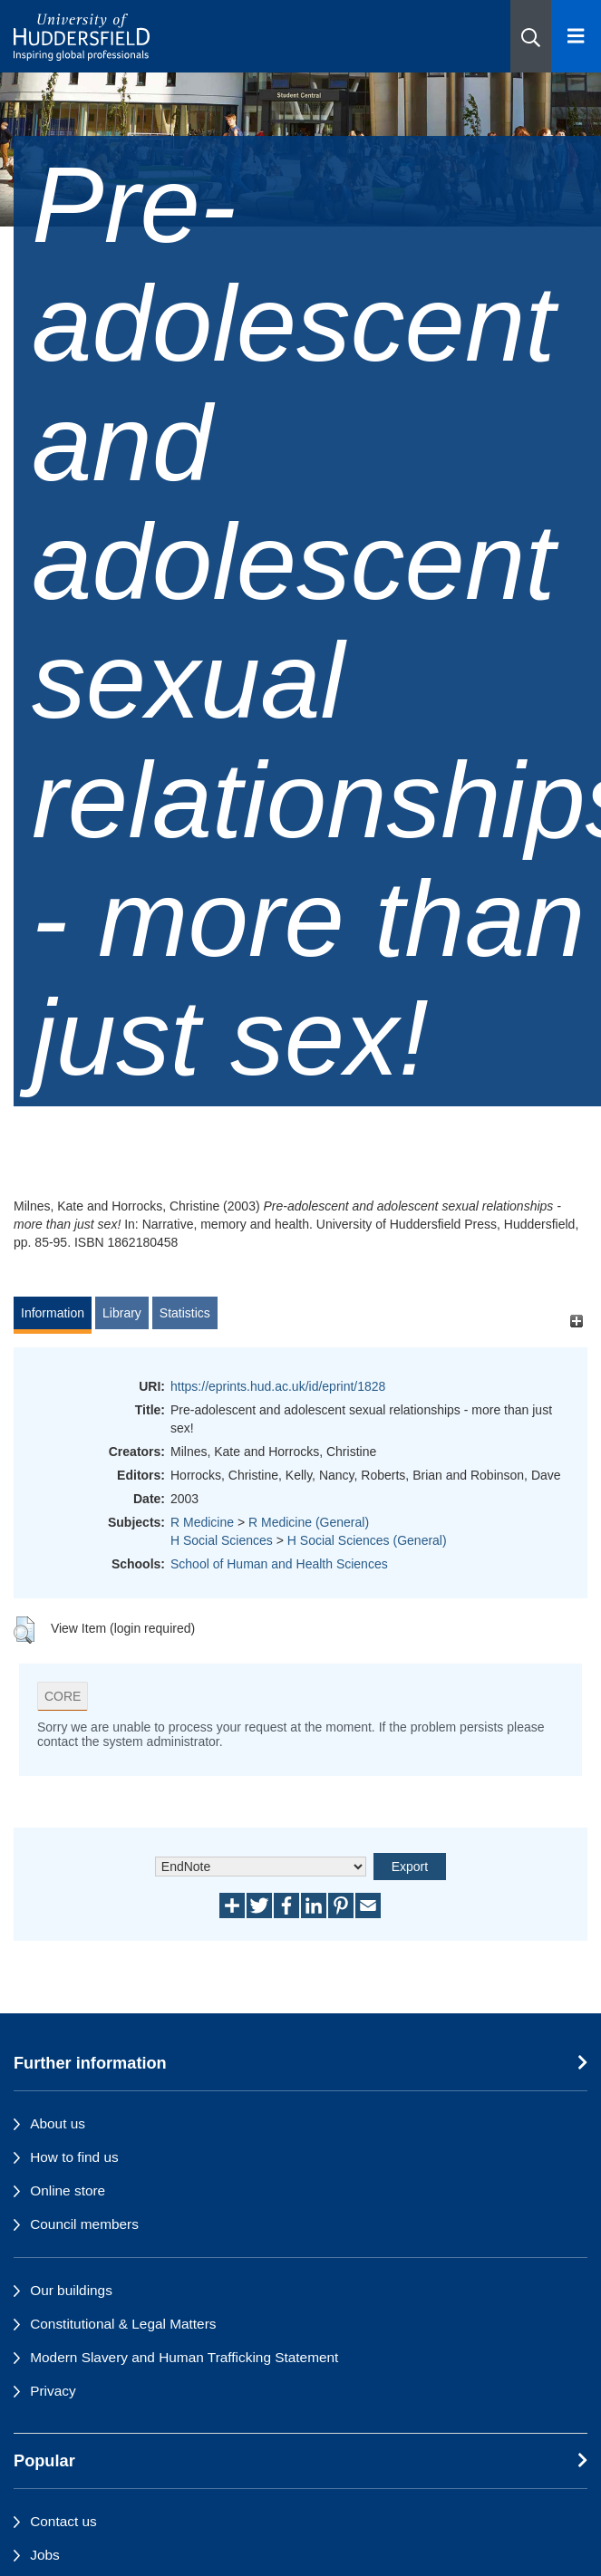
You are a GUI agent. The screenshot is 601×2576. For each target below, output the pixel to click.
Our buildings (71, 2290)
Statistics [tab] (185, 1313)
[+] (576, 1321)
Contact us (63, 2521)
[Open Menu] (576, 36)
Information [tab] (52, 1313)
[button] (530, 36)
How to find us (74, 2157)
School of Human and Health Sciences (279, 1564)
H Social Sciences (221, 1540)
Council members (84, 2224)
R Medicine (202, 1522)
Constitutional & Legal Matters (123, 2323)
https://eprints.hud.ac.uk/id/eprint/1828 (277, 1386)
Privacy (52, 2390)
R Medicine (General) (308, 1522)
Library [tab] (121, 1313)
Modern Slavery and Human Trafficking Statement (184, 2357)
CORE (62, 1696)
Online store (67, 2190)
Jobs (45, 2554)
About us (57, 2123)
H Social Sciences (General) (367, 1540)
